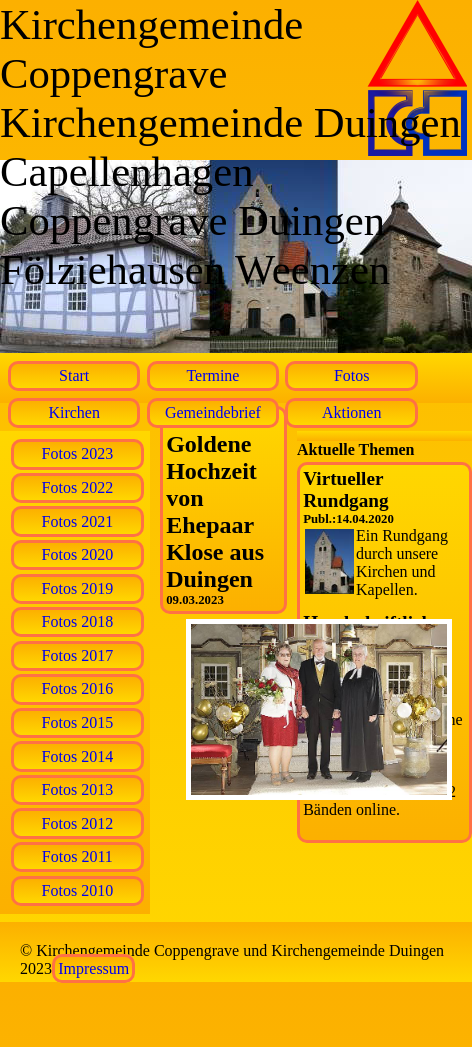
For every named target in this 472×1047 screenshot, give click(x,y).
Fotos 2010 (78, 890)
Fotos (352, 375)
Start (74, 375)
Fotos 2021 (78, 521)
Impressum (93, 968)
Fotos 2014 (78, 756)
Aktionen (352, 412)
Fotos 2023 (78, 453)
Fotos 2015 (78, 722)
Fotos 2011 (77, 856)
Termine (212, 375)
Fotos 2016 (78, 688)
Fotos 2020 (78, 554)
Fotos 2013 (78, 789)
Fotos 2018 (78, 621)
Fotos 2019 (78, 588)
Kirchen (74, 412)
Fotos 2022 (78, 487)
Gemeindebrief (213, 412)
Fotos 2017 (78, 655)
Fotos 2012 (78, 823)
